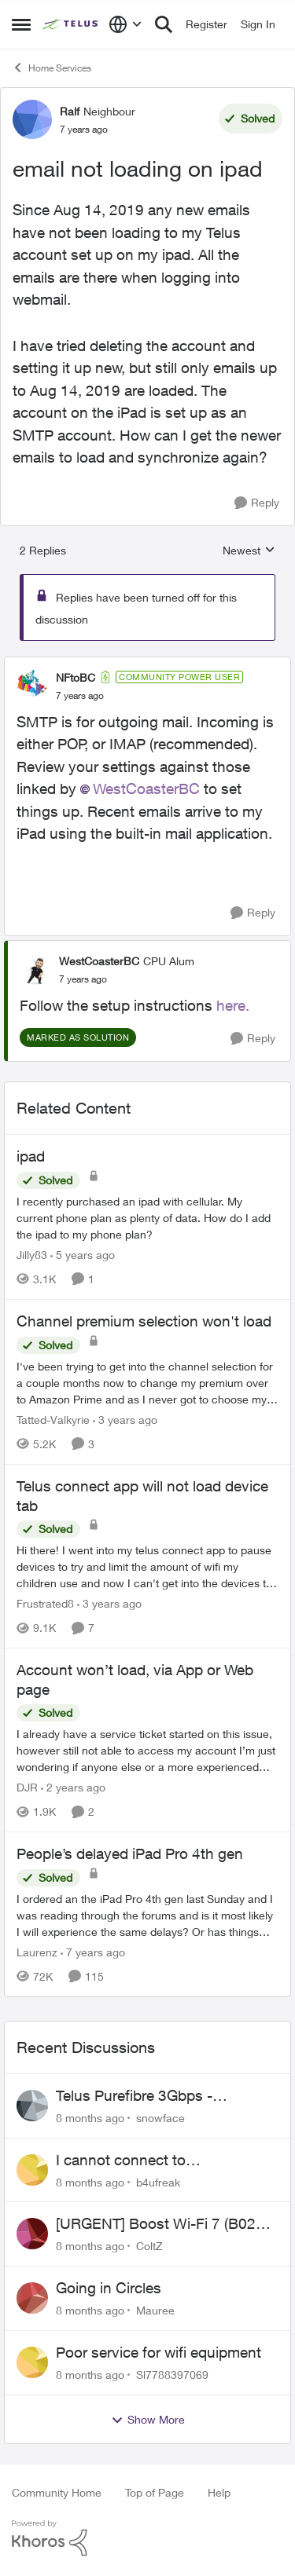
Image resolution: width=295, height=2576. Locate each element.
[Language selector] (125, 24)
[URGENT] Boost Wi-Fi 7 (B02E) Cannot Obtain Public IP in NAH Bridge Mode (162, 2224)
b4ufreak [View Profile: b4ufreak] (158, 2181)
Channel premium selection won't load (144, 1321)
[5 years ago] (82, 1254)
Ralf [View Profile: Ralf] (69, 111)
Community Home (56, 2492)
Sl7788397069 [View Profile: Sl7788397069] (172, 2374)
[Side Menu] (21, 24)
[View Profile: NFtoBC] (32, 685)
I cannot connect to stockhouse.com (121, 2160)
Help (219, 2492)
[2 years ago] (73, 1787)
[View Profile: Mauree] (32, 2298)
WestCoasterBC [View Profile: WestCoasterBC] (99, 961)
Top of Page (154, 2492)
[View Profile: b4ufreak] (32, 2170)
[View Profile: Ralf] (32, 119)
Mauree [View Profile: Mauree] (155, 2310)
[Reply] (256, 503)
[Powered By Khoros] (147, 2538)
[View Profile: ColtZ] (32, 2233)
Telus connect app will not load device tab (142, 1495)
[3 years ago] (125, 1419)
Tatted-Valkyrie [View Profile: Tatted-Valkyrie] (53, 1419)
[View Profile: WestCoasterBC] (35, 969)
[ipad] (147, 1217)
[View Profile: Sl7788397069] (32, 2362)
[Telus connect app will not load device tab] (147, 1566)
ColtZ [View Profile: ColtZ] (149, 2245)
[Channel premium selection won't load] (147, 1382)
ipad (31, 1156)
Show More (148, 2420)
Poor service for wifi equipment (158, 2352)
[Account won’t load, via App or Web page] (147, 1750)
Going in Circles (108, 2287)
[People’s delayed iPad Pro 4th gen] (147, 1915)
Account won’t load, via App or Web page (135, 1679)
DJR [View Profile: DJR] (27, 1787)
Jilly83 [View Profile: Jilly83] (32, 1254)
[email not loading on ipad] (80, 696)
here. (232, 1005)
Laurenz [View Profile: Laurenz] (37, 1952)
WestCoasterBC (146, 788)
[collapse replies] (147, 664)
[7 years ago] (93, 1952)
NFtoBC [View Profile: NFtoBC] (75, 677)
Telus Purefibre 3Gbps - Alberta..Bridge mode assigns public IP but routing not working (164, 2096)
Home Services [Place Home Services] (51, 67)
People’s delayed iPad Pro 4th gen (130, 1853)
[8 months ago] (90, 2117)
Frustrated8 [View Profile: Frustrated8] (45, 1603)
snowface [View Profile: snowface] (160, 2117)
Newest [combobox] (249, 550)
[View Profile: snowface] (32, 2105)
